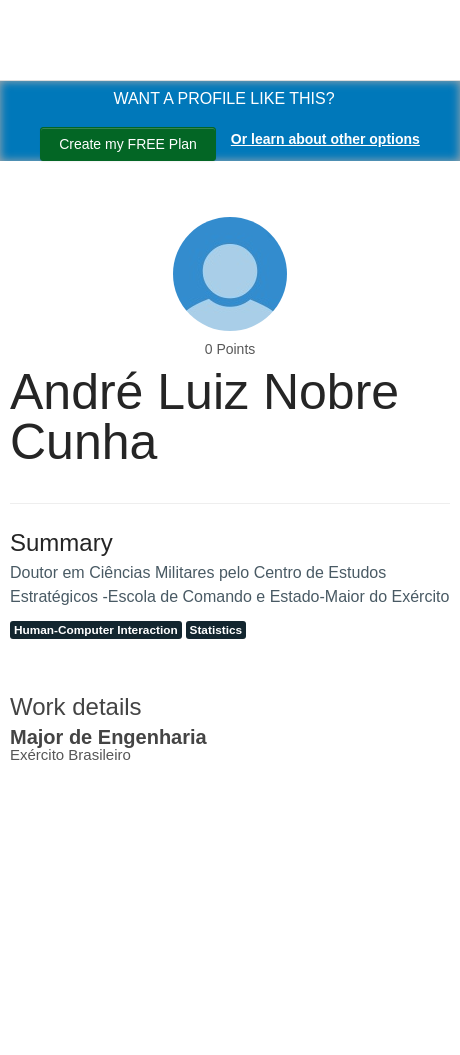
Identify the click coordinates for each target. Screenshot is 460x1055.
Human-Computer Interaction (96, 630)
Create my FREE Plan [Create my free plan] (128, 144)
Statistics (216, 630)
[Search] (40, 1018)
